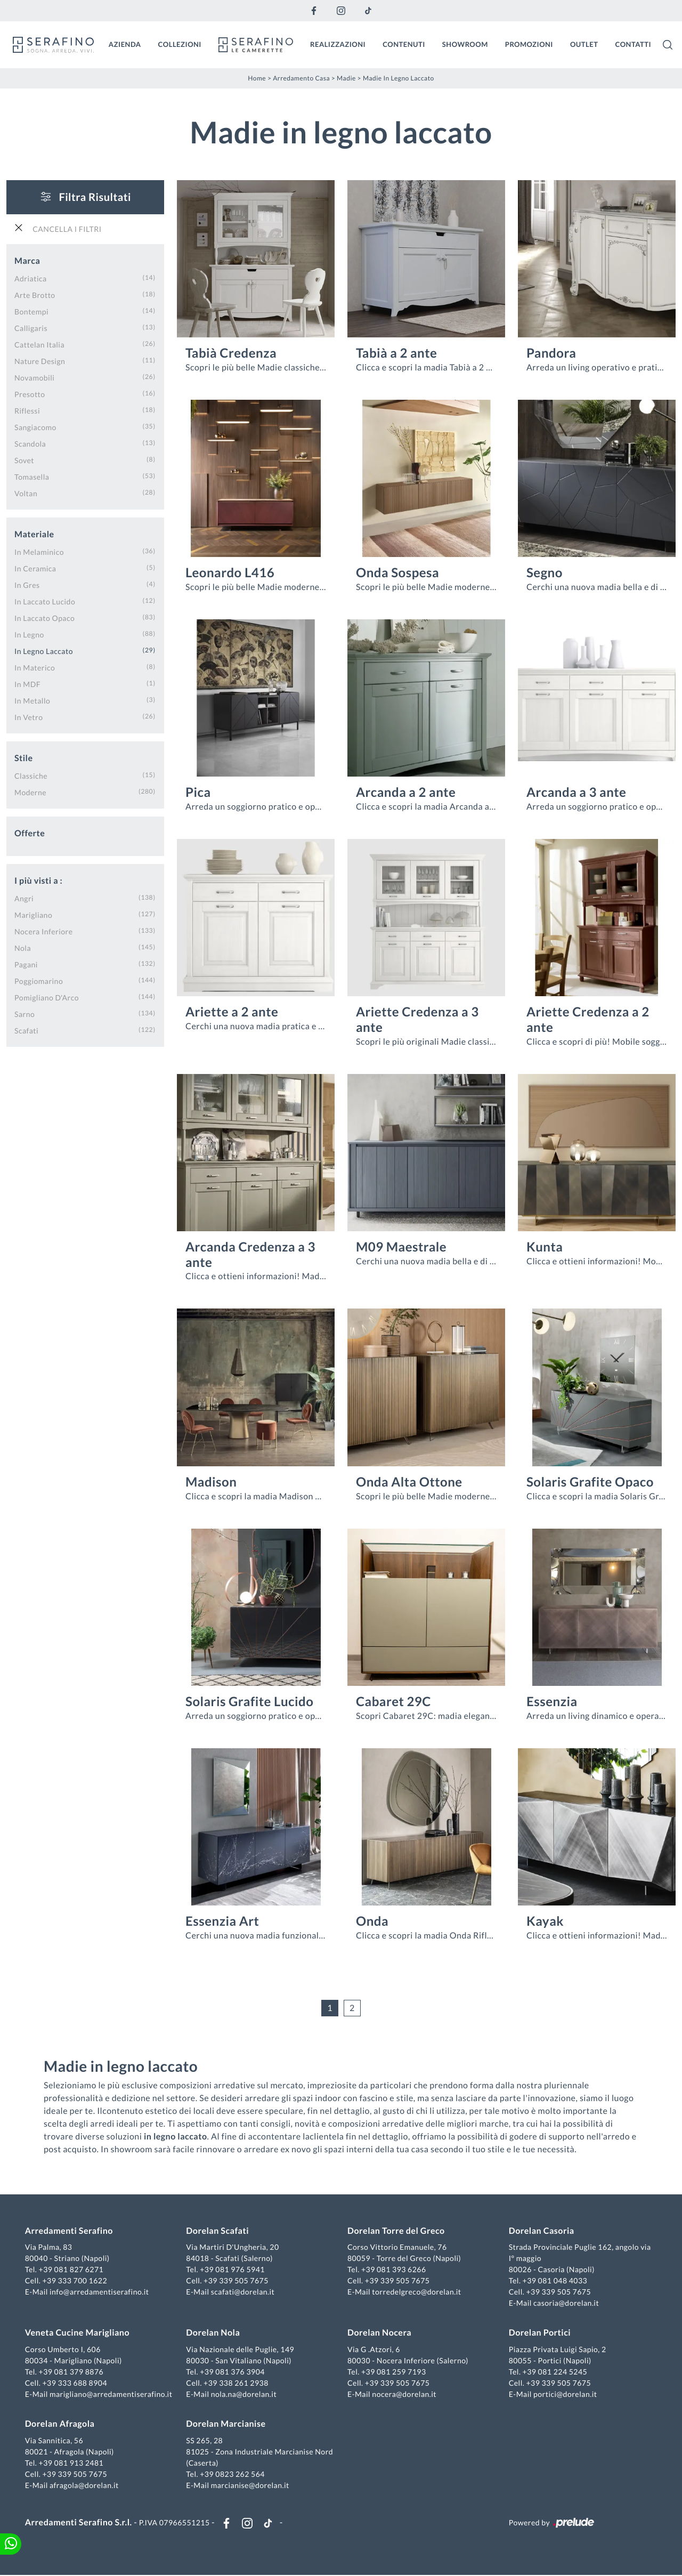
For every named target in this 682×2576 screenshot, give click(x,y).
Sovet (24, 459)
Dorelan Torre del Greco (396, 2231)
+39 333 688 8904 (75, 2383)
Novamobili (34, 377)
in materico (34, 667)
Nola (22, 947)
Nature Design (39, 360)
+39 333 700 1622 (75, 2281)
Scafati (26, 1030)
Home (257, 78)
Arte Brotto (34, 294)
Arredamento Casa (301, 78)
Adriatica (30, 277)
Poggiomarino (38, 980)
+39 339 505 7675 (236, 2281)
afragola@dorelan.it (84, 2485)
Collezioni (179, 44)
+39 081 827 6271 (71, 2269)
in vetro (28, 716)
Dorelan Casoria (541, 2231)
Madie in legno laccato (398, 78)
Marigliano (33, 914)
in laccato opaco (44, 617)
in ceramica (35, 567)
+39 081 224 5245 (554, 2372)
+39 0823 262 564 (232, 2474)
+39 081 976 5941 (232, 2269)
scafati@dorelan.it (243, 2292)
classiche (30, 775)
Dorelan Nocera (379, 2333)
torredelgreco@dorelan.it (416, 2292)
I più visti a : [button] (38, 880)
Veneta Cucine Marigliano (78, 2333)
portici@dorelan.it (564, 2394)
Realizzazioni (338, 44)
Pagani (26, 963)
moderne (30, 791)
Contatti (633, 44)
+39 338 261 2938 (236, 2383)
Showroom (465, 44)
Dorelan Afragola (60, 2424)
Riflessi (27, 410)
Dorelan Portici (539, 2333)
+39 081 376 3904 (232, 2372)
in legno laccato (43, 650)
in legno (29, 634)
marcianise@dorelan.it (250, 2485)
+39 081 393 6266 (393, 2269)
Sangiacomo (35, 426)
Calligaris (30, 327)
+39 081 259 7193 (393, 2372)
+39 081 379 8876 (71, 2372)
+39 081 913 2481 (71, 2463)
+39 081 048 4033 (554, 2281)
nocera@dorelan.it (404, 2394)
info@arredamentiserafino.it (99, 2292)
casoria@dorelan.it (565, 2303)
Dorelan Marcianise (226, 2424)
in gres (27, 584)
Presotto (29, 393)
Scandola (30, 443)
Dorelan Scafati (217, 2231)
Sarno (24, 1013)
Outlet (584, 44)
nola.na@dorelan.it (244, 2394)
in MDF (27, 683)
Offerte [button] (29, 833)
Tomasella (31, 476)
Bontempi (31, 311)
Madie (346, 78)
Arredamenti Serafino (69, 2231)
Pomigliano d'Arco (46, 997)
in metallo (32, 700)
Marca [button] (27, 260)
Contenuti (404, 44)
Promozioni (529, 44)
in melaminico (39, 551)
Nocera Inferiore (43, 930)
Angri (24, 897)
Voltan (25, 492)
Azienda (125, 44)
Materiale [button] (34, 534)
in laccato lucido (44, 600)
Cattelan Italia (39, 344)
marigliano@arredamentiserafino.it (111, 2394)
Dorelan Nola (213, 2333)
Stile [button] (23, 758)
